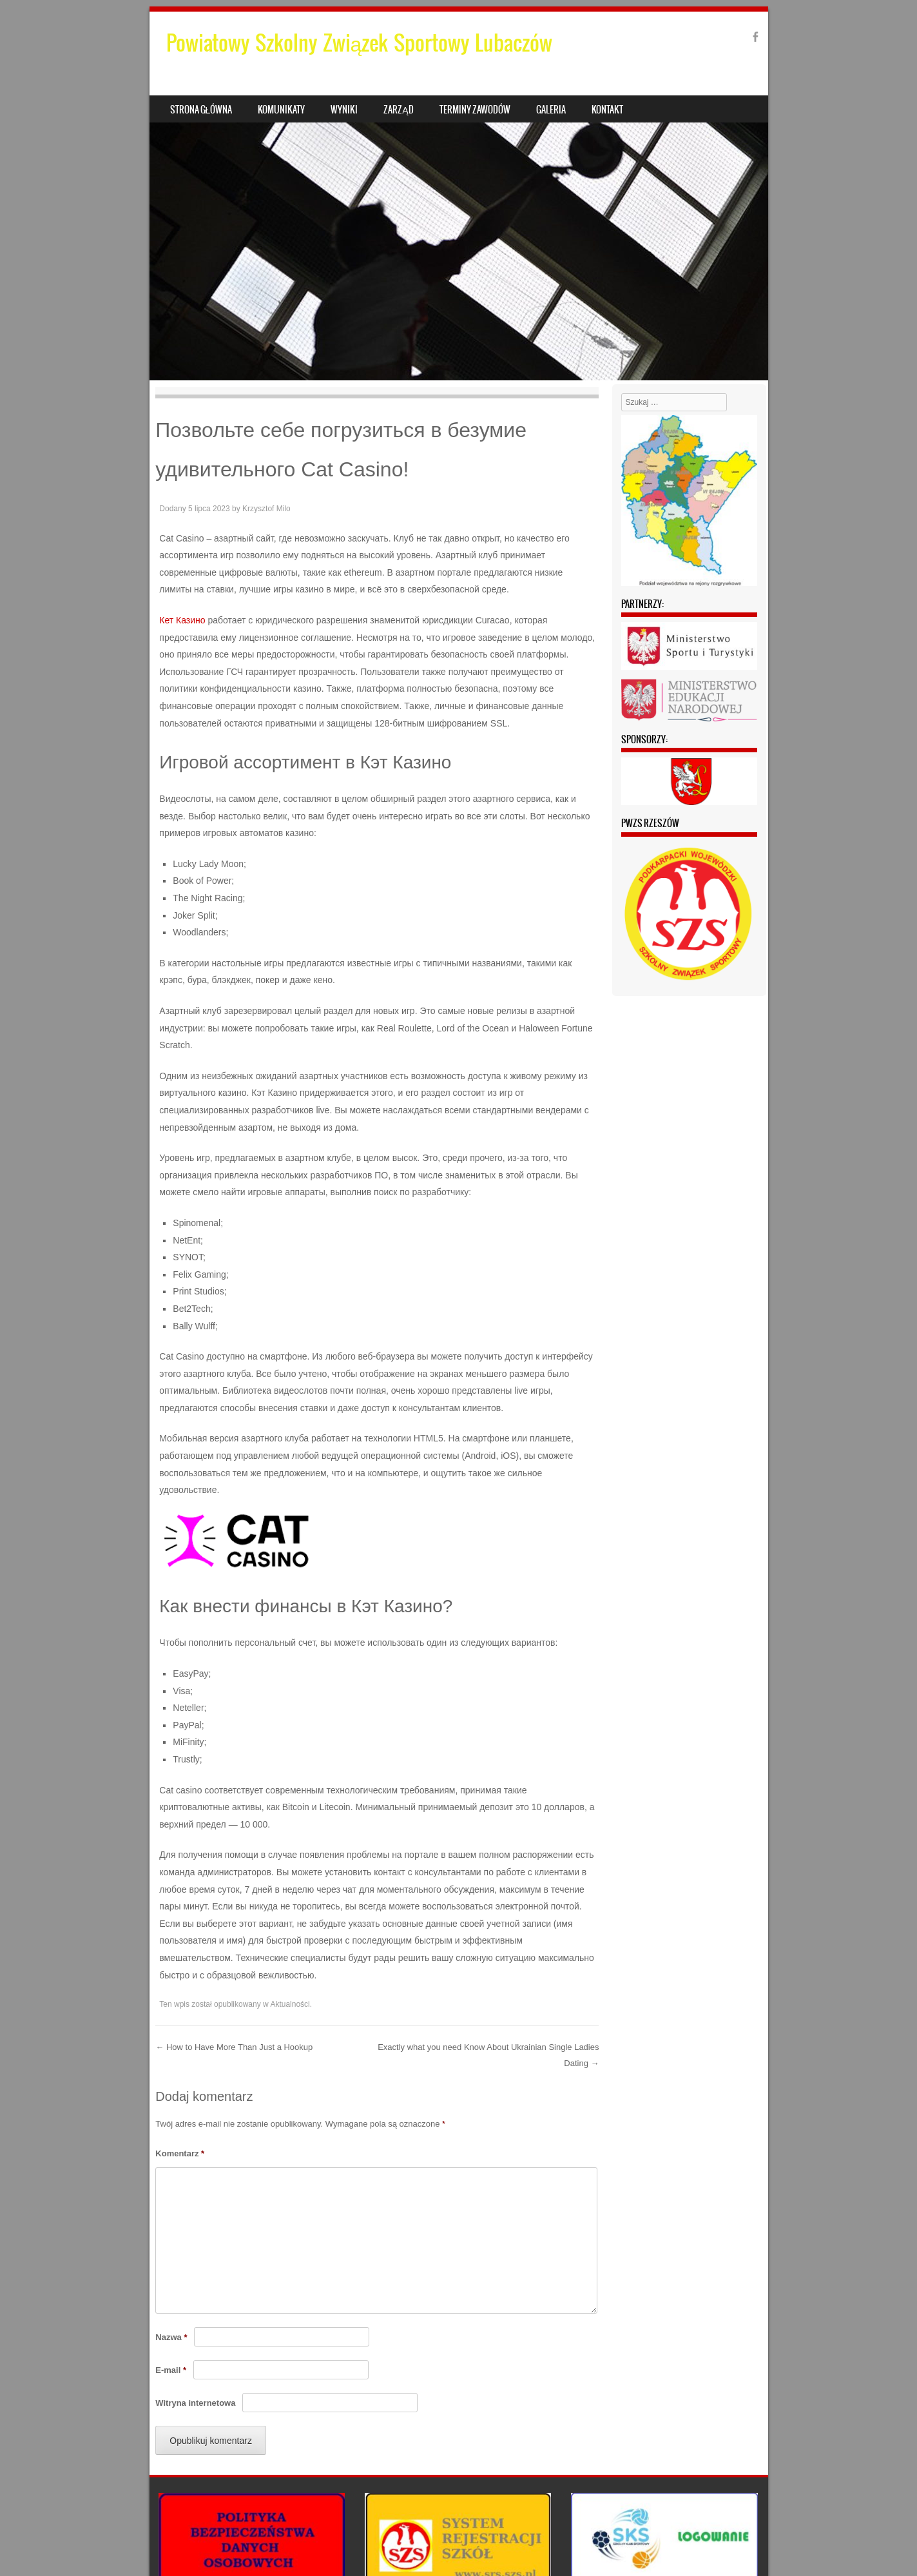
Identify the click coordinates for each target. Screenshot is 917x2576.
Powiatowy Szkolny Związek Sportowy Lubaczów (359, 43)
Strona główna (201, 109)
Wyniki (344, 109)
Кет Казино (182, 620)
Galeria (551, 109)
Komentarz (179, 2153)
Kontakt (607, 109)
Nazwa (171, 2337)
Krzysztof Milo (266, 508)
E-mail (170, 2370)
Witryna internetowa (195, 2403)
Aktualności (289, 2004)
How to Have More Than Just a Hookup (234, 2047)
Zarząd (398, 109)
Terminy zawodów (474, 109)
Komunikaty (281, 109)
